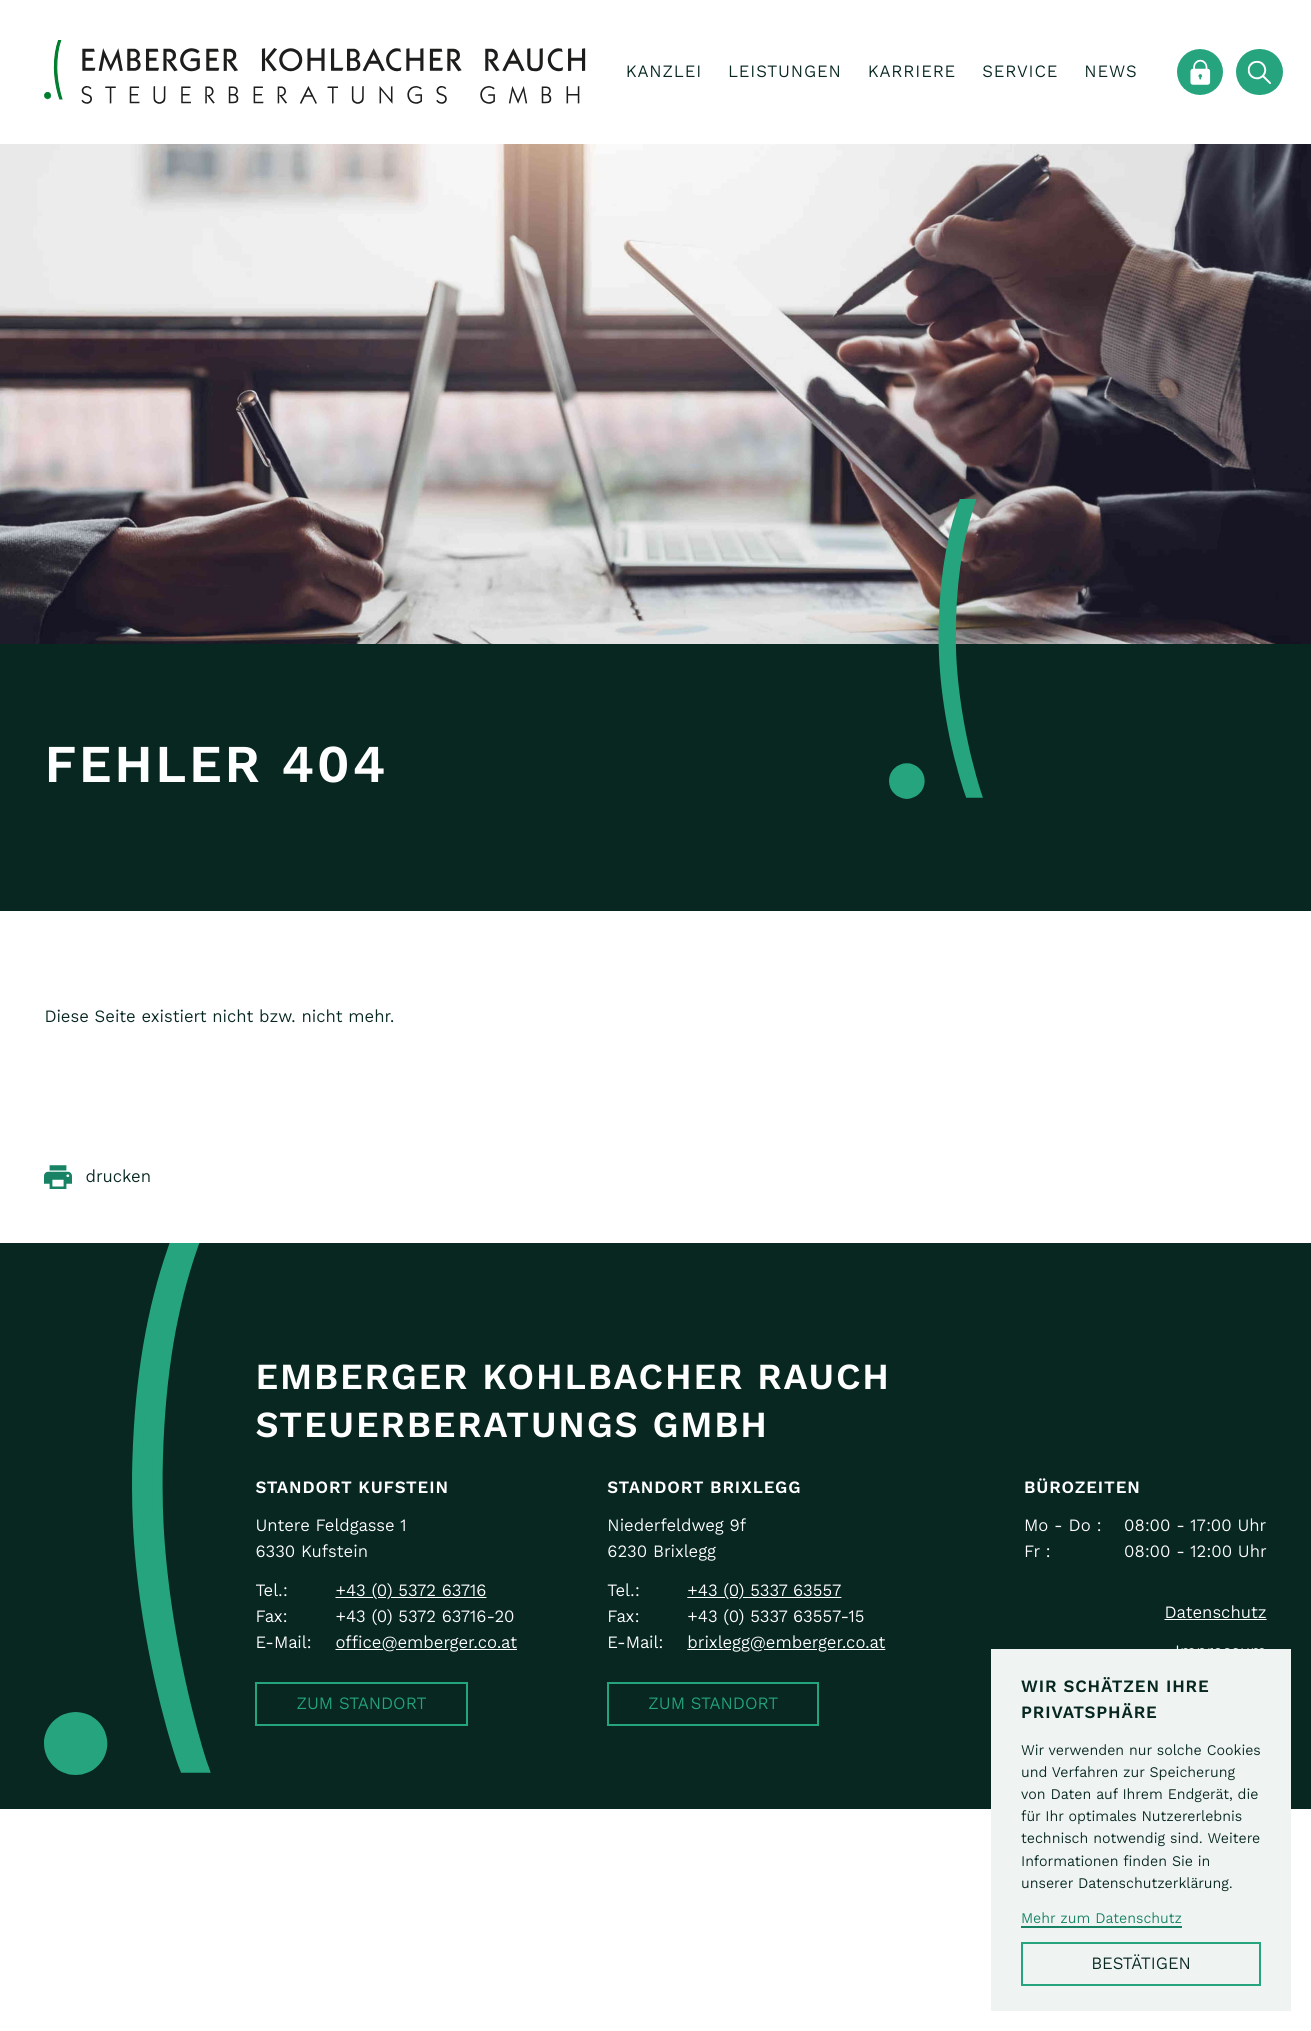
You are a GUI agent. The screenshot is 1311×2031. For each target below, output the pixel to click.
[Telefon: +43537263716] (410, 1591)
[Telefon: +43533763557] (764, 1591)
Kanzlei (664, 71)
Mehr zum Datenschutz (1101, 1918)
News (1110, 71)
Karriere (912, 71)
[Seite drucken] (97, 1177)
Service (1020, 71)
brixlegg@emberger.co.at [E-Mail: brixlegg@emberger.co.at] (786, 1642)
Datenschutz (1215, 1612)
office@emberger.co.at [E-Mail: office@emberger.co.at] (425, 1642)
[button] (361, 1704)
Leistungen (785, 71)
